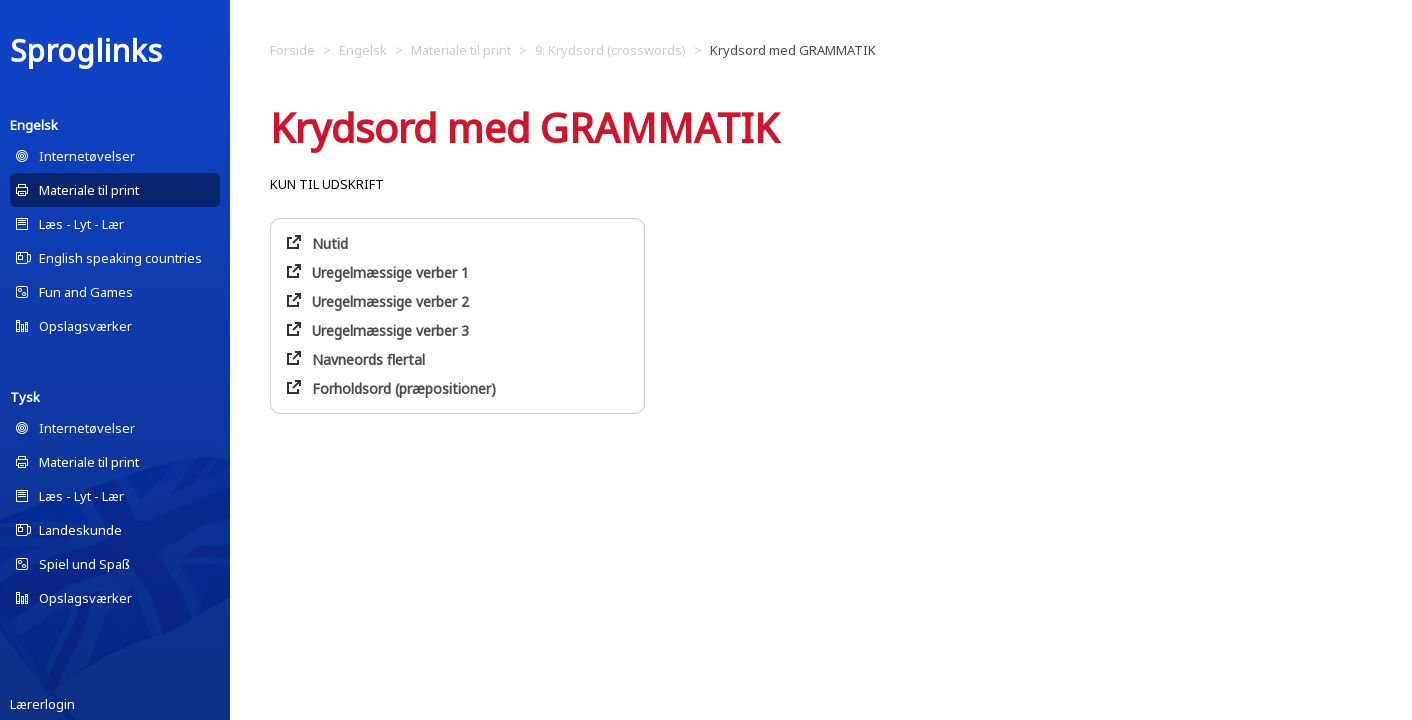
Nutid (330, 243)
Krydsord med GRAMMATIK (793, 50)
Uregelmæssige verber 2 (390, 301)
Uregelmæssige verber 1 (390, 272)
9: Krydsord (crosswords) (610, 50)
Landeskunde (80, 530)
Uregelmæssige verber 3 (390, 330)
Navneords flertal (368, 359)
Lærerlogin (42, 704)
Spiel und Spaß (84, 564)
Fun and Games (86, 292)
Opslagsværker (85, 326)
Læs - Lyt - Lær (81, 224)
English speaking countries (120, 258)
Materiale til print (89, 190)
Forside (292, 50)
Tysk (25, 397)
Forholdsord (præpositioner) (404, 388)
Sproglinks (86, 50)
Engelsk (34, 125)
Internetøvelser (87, 156)
